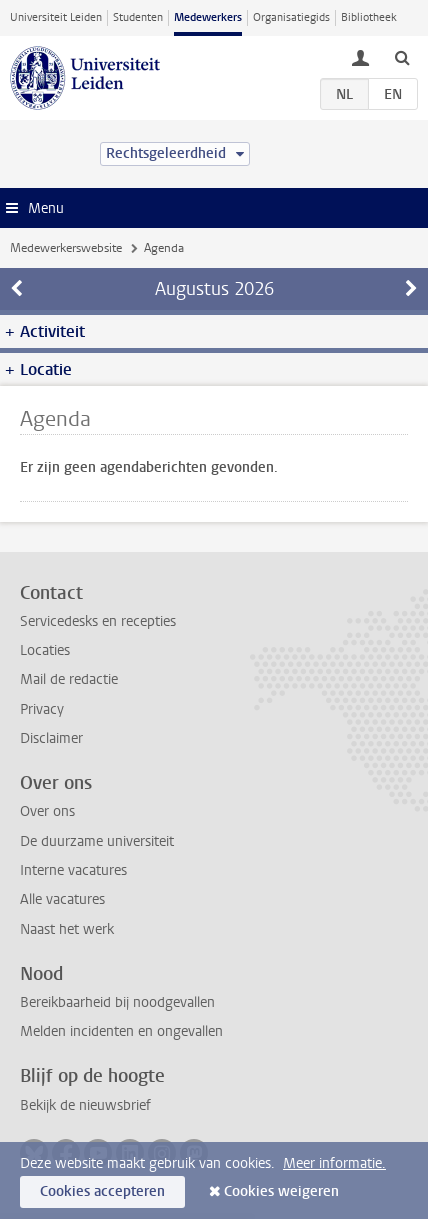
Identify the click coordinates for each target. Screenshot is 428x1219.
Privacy (42, 709)
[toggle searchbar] (402, 57)
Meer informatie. (334, 1163)
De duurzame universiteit (97, 841)
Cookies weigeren (281, 1191)
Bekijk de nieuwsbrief (85, 1105)
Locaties (45, 650)
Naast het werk (67, 929)
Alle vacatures (62, 899)
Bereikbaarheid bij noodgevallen (117, 1002)
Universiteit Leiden (56, 17)
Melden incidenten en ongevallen (121, 1031)
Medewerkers (208, 17)
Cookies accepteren (102, 1191)
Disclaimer (51, 738)
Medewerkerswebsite (66, 248)
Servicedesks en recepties (98, 621)
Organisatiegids (291, 17)
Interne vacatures (73, 870)
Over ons (47, 811)
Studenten (138, 17)
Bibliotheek (369, 17)
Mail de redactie (69, 679)
